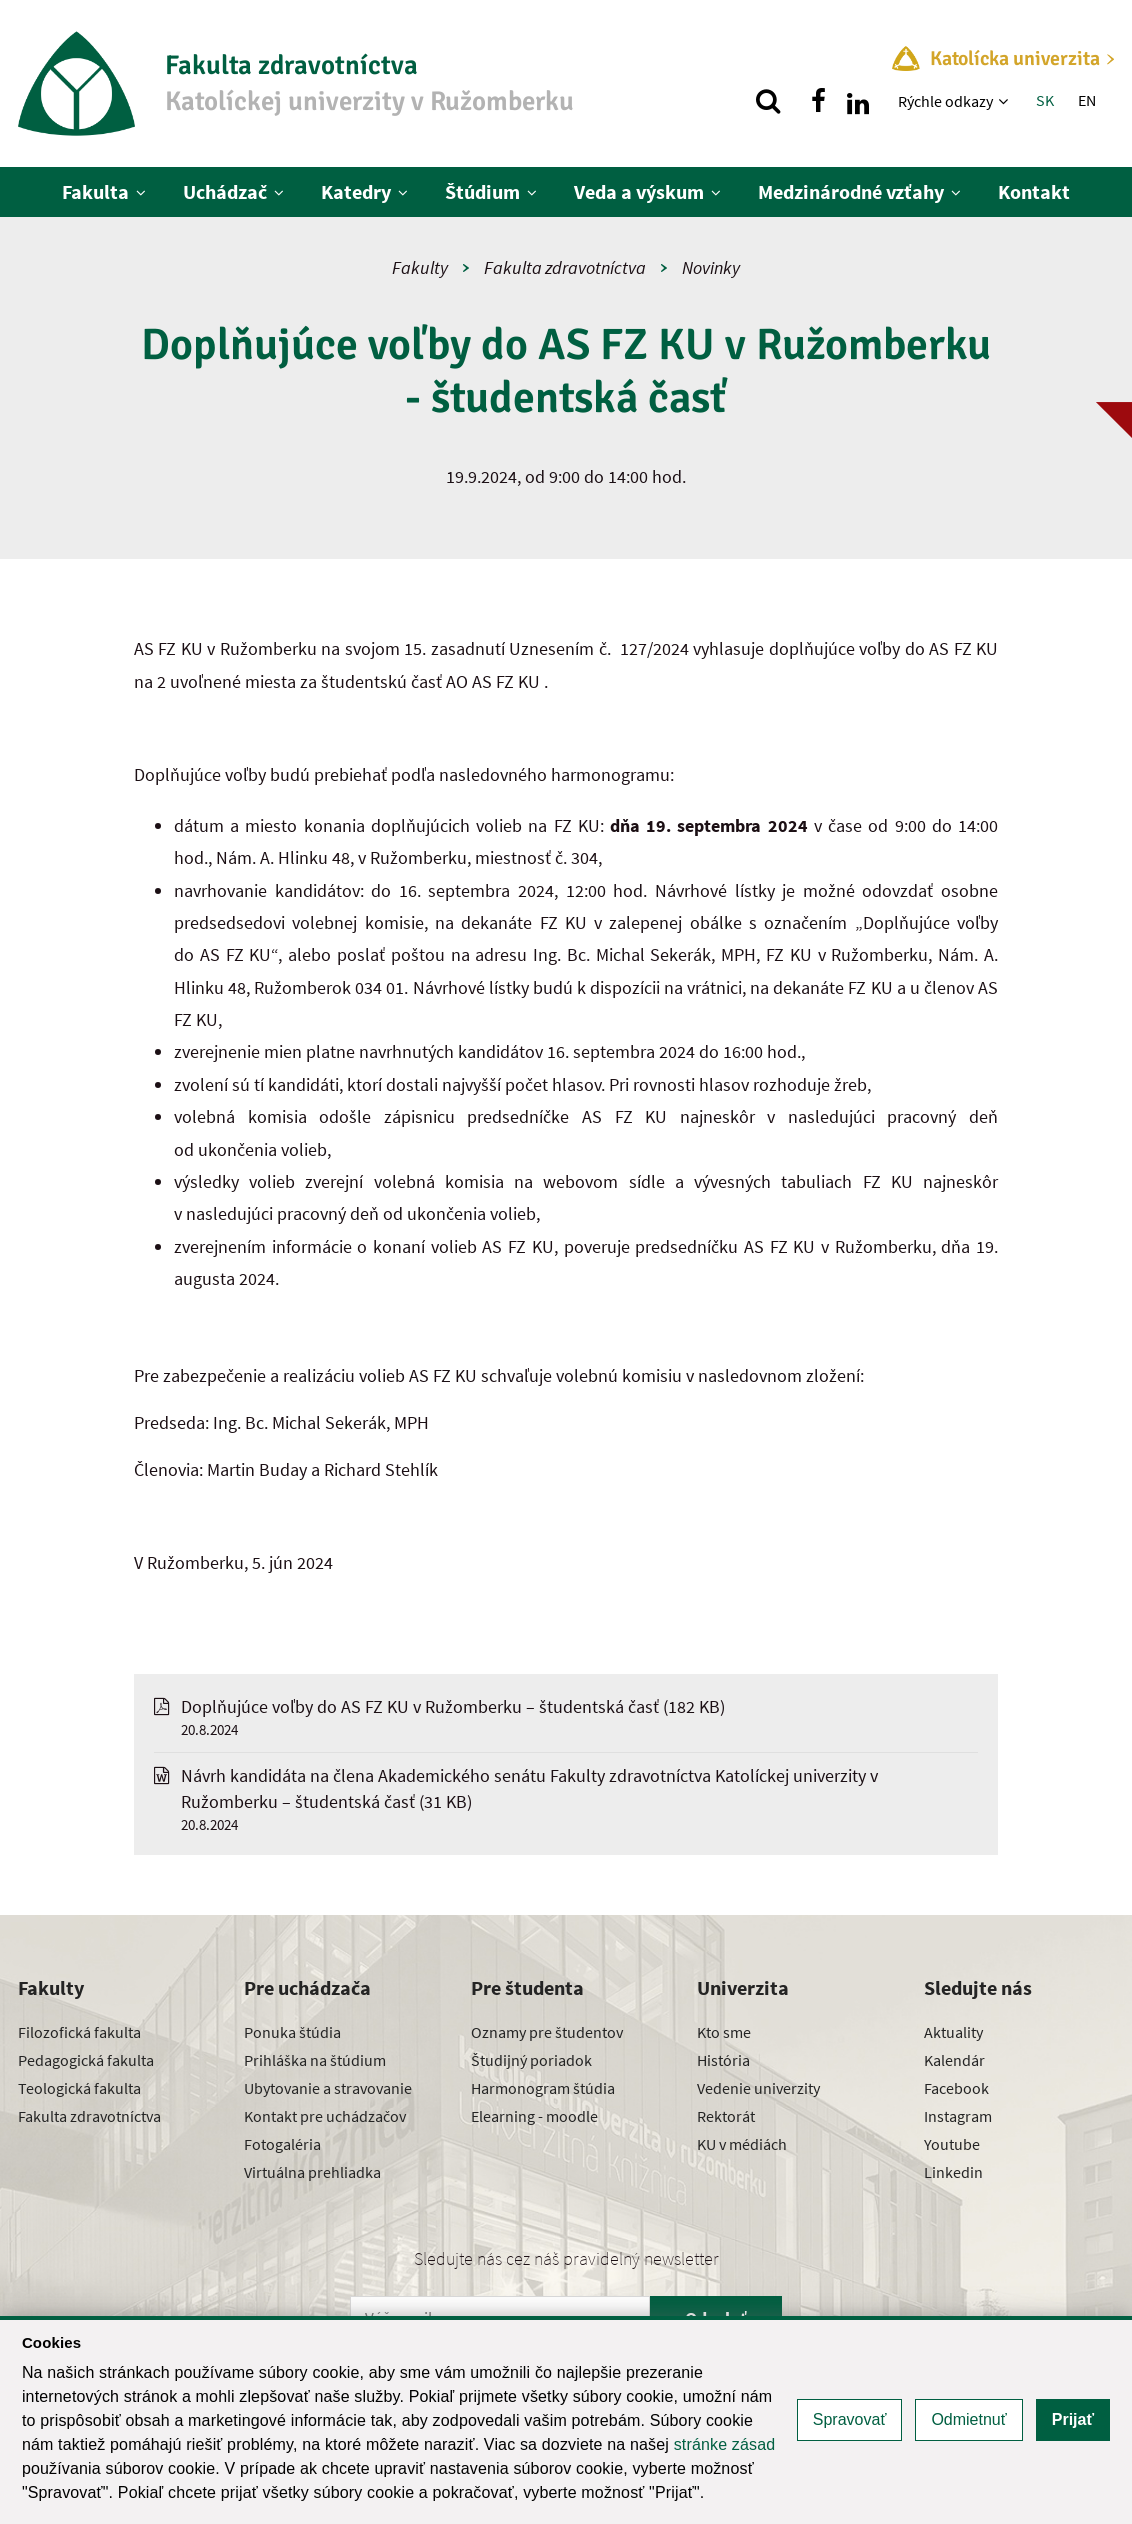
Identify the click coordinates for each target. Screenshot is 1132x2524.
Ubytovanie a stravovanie (328, 2088)
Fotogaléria (282, 2144)
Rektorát (726, 2116)
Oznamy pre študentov (547, 2032)
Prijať (1073, 2419)
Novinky (711, 267)
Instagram (958, 2116)
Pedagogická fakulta (86, 2060)
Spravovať (850, 2419)
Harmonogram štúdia (543, 2088)
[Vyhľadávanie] (768, 101)
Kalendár (954, 2060)
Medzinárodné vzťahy (851, 191)
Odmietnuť (968, 2419)
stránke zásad (725, 2444)
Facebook (956, 2088)
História (723, 2060)
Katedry (356, 191)
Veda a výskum (639, 191)
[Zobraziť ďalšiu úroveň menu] (1005, 101)
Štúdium (482, 191)
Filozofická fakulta (79, 2032)
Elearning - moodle (534, 2116)
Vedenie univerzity (758, 2088)
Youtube (952, 2144)
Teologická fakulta (79, 2088)
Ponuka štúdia (292, 2032)
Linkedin (953, 2172)
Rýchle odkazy (945, 101)
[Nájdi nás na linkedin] (858, 101)
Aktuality (953, 2032)
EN (1087, 100)
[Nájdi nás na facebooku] (818, 101)
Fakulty (420, 267)
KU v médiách (742, 2144)
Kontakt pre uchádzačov (325, 2116)
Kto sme (724, 2032)
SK (1045, 100)
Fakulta (95, 191)
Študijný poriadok (531, 2060)
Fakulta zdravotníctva (565, 267)
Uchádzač (225, 191)
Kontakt (1034, 191)
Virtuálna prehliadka (312, 2172)
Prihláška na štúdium (315, 2060)
